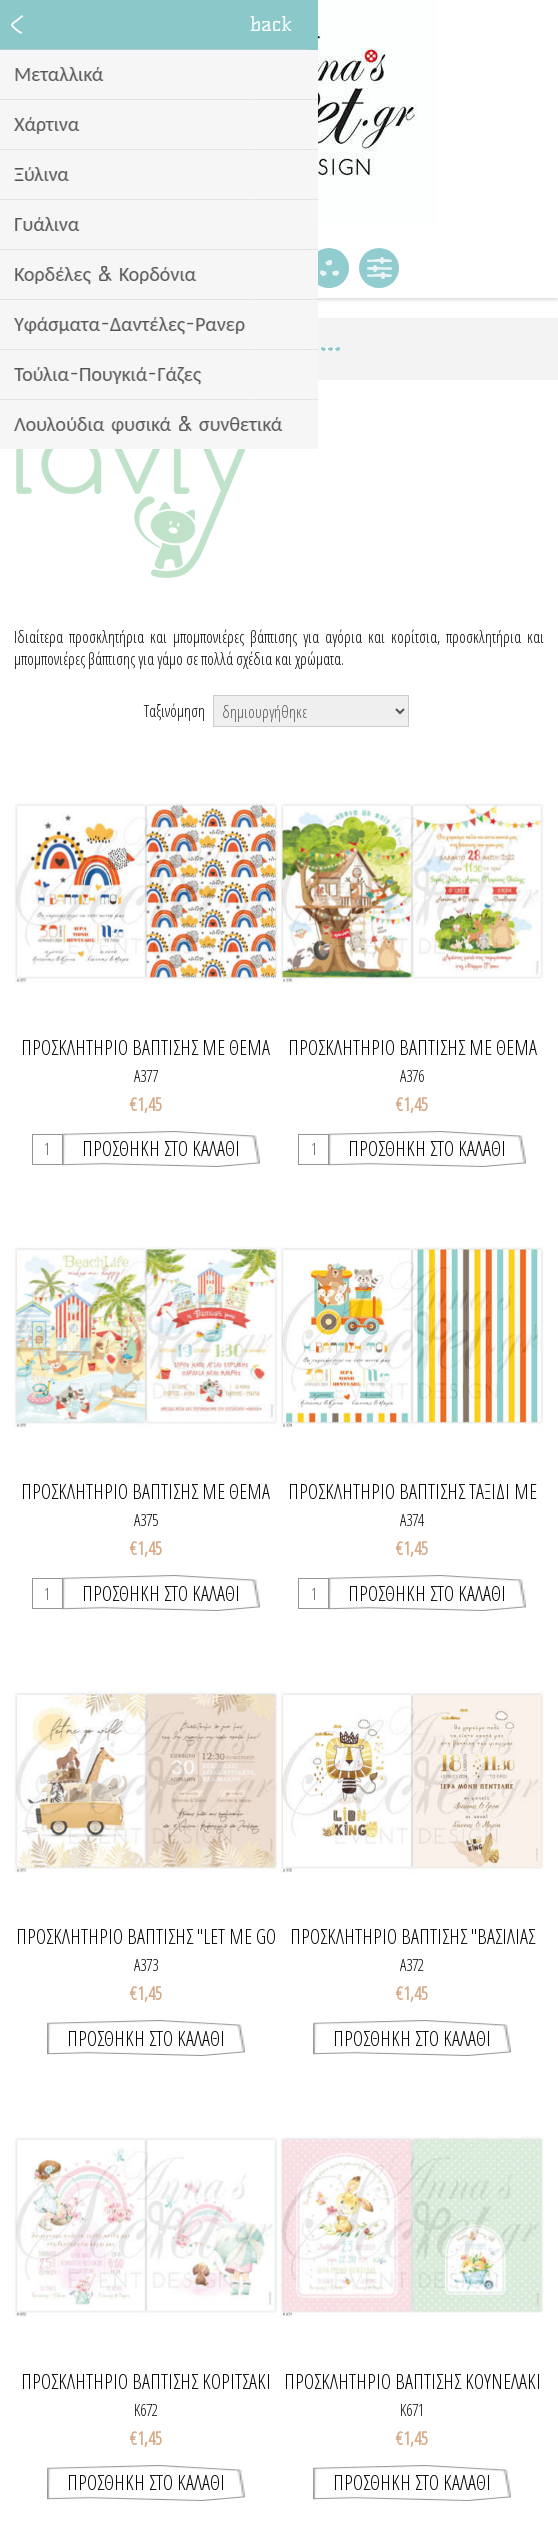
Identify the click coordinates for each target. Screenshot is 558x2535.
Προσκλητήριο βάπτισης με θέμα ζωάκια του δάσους (412, 1048)
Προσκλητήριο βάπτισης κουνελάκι (412, 2382)
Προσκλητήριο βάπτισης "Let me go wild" (146, 1937)
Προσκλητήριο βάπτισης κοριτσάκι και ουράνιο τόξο (146, 2382)
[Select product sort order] (311, 711)
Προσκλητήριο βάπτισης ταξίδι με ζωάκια (412, 1492)
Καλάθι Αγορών (279, 268)
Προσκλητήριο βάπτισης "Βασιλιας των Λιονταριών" (412, 1937)
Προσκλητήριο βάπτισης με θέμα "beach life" (145, 1492)
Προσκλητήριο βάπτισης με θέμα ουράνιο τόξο (145, 1048)
